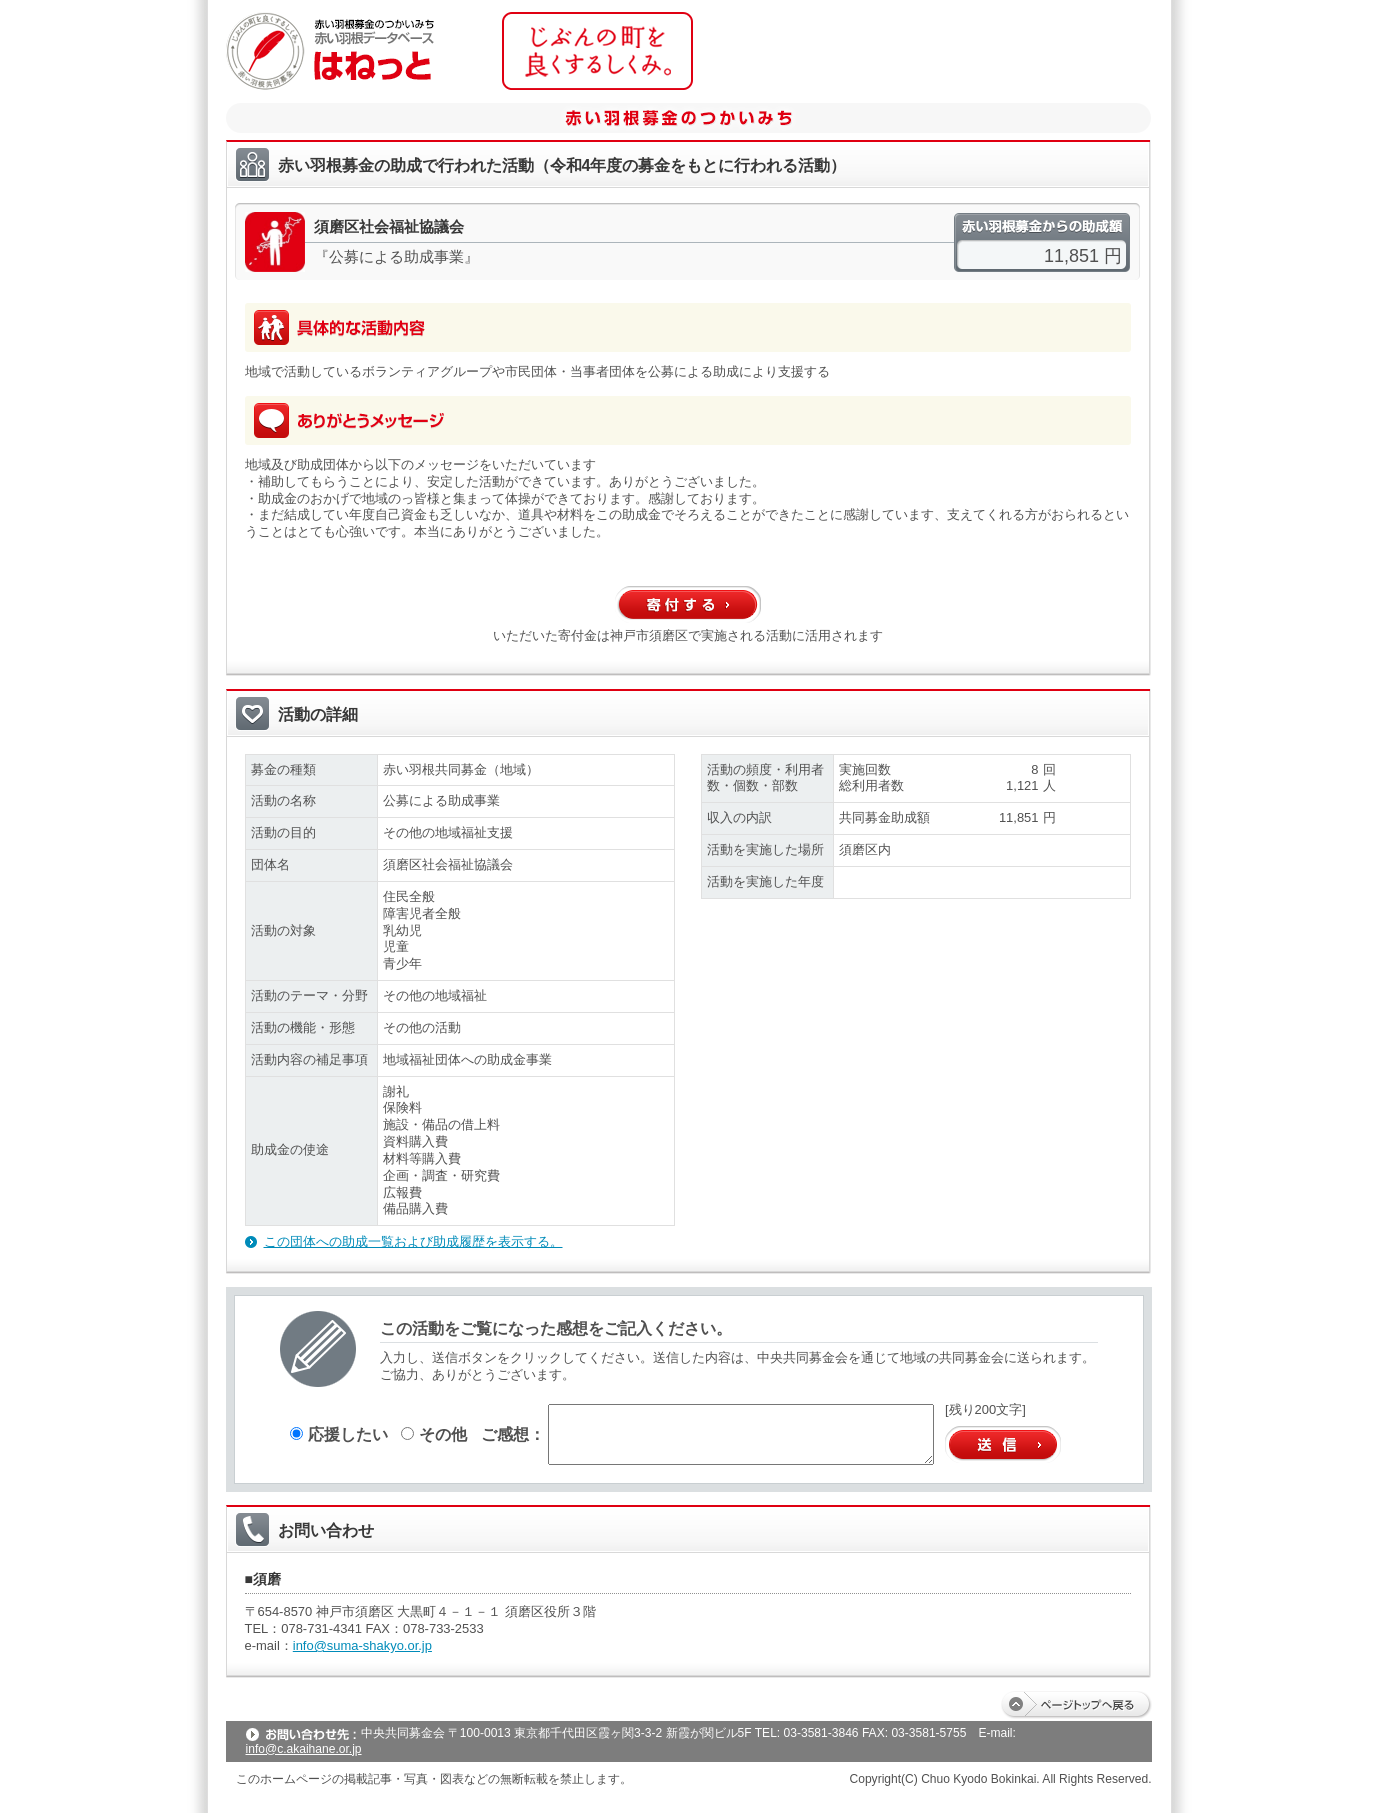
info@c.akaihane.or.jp (304, 1749)
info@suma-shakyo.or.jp (362, 1645)
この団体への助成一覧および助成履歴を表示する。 (413, 1241)
